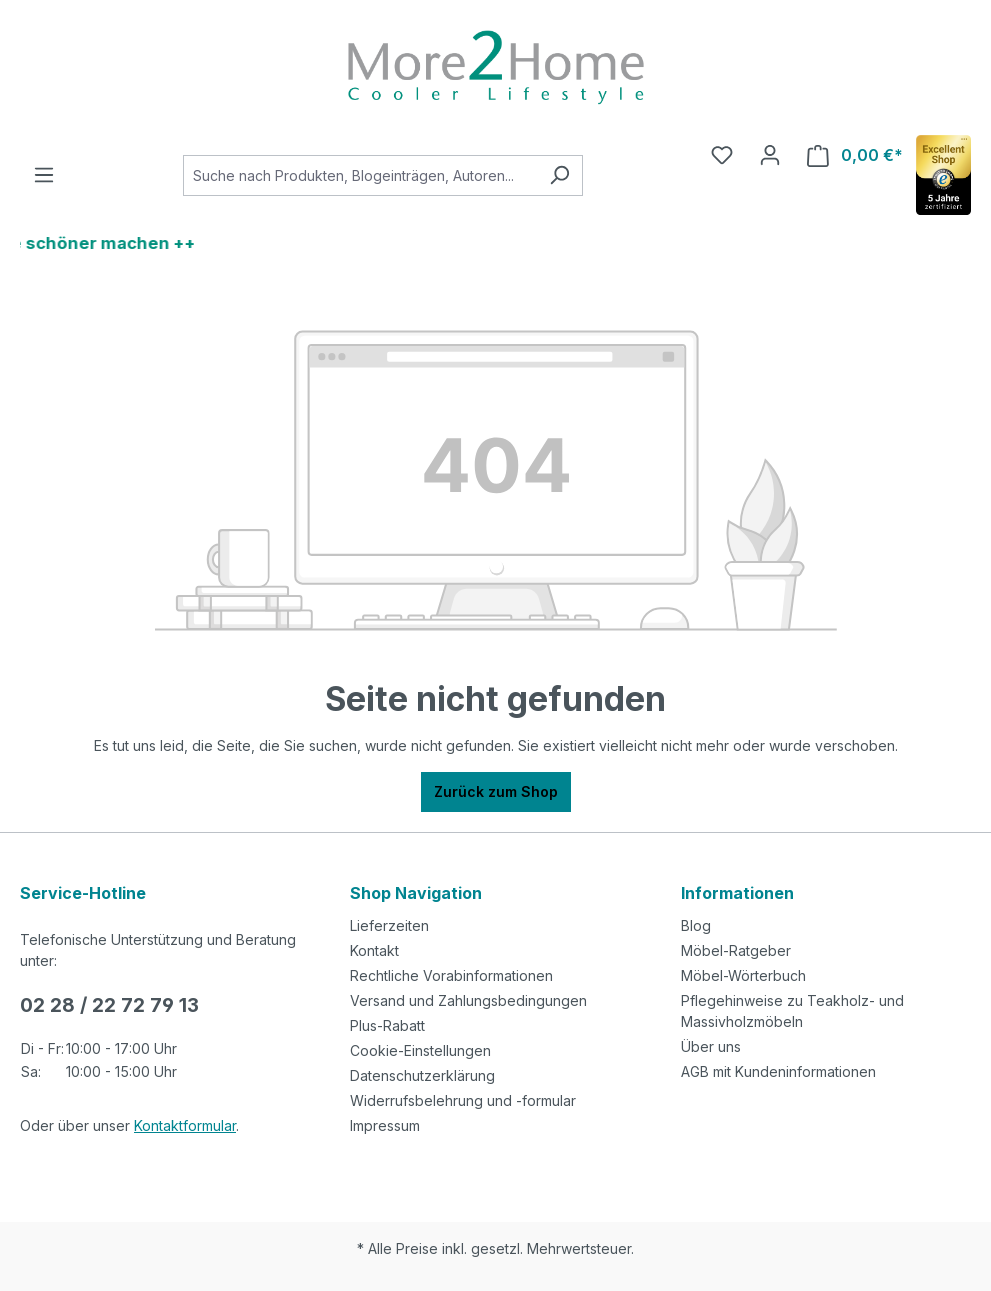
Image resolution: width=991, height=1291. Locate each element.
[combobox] (360, 175)
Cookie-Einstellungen (420, 1050)
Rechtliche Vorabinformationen (451, 975)
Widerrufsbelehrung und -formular (463, 1100)
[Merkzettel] (722, 155)
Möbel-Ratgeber (736, 950)
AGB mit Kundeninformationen (778, 1071)
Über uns (711, 1046)
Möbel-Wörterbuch (743, 975)
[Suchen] (559, 175)
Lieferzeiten (389, 925)
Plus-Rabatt (387, 1025)
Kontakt (374, 950)
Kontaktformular (185, 1125)
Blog (696, 925)
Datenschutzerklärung (422, 1075)
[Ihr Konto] (770, 155)
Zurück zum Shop (496, 791)
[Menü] (44, 175)
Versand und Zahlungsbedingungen (468, 1000)
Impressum (385, 1125)
